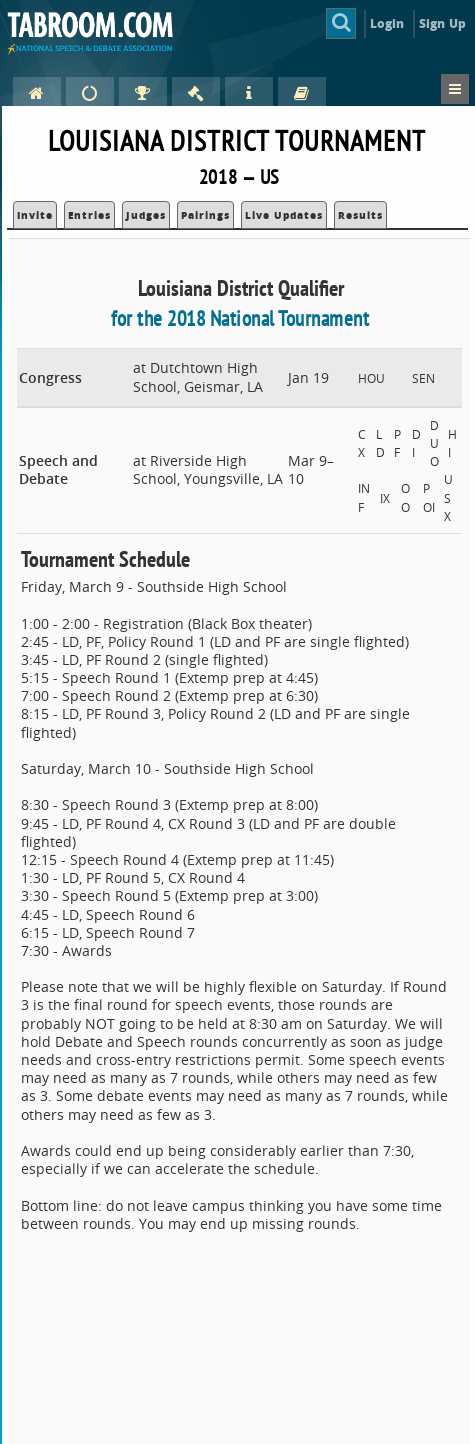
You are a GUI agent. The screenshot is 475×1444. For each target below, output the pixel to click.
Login (387, 23)
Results (360, 215)
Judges (146, 215)
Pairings (205, 215)
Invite (35, 215)
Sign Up (442, 23)
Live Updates (284, 215)
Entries (89, 215)
